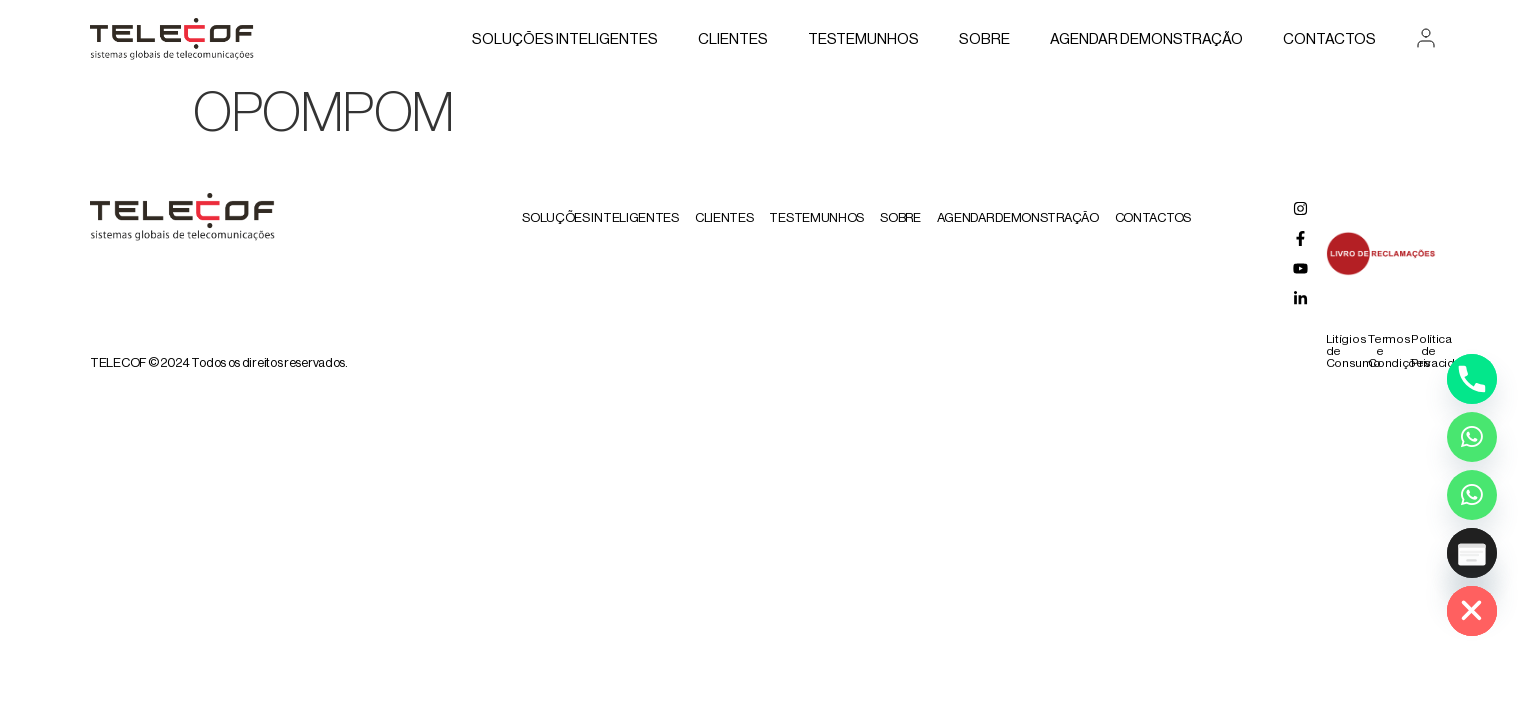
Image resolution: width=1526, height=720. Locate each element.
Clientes (733, 39)
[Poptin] (1472, 553)
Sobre (984, 39)
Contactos (1329, 39)
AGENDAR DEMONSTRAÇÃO (1146, 39)
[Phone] (1472, 379)
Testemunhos (863, 39)
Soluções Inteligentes (565, 39)
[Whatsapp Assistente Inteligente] (1472, 495)
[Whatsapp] (1472, 437)
